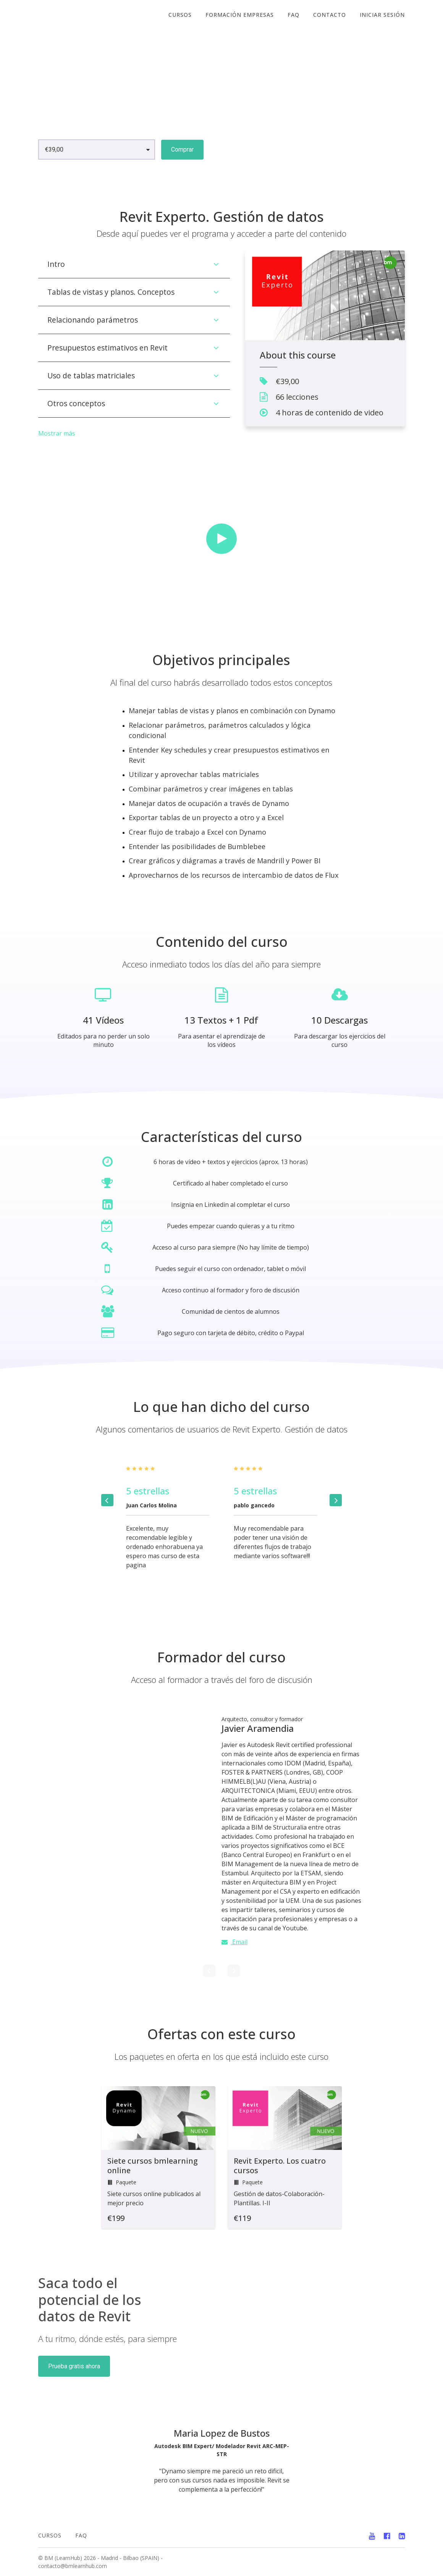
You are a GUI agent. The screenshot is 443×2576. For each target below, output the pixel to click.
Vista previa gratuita (246, 149)
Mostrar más (56, 433)
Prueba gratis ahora (74, 2366)
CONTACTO (329, 14)
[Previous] (107, 1500)
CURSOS (49, 2535)
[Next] (336, 1500)
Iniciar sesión (382, 14)
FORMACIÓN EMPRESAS (239, 14)
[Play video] (221, 538)
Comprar (182, 149)
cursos (180, 14)
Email (234, 1942)
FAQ (293, 14)
